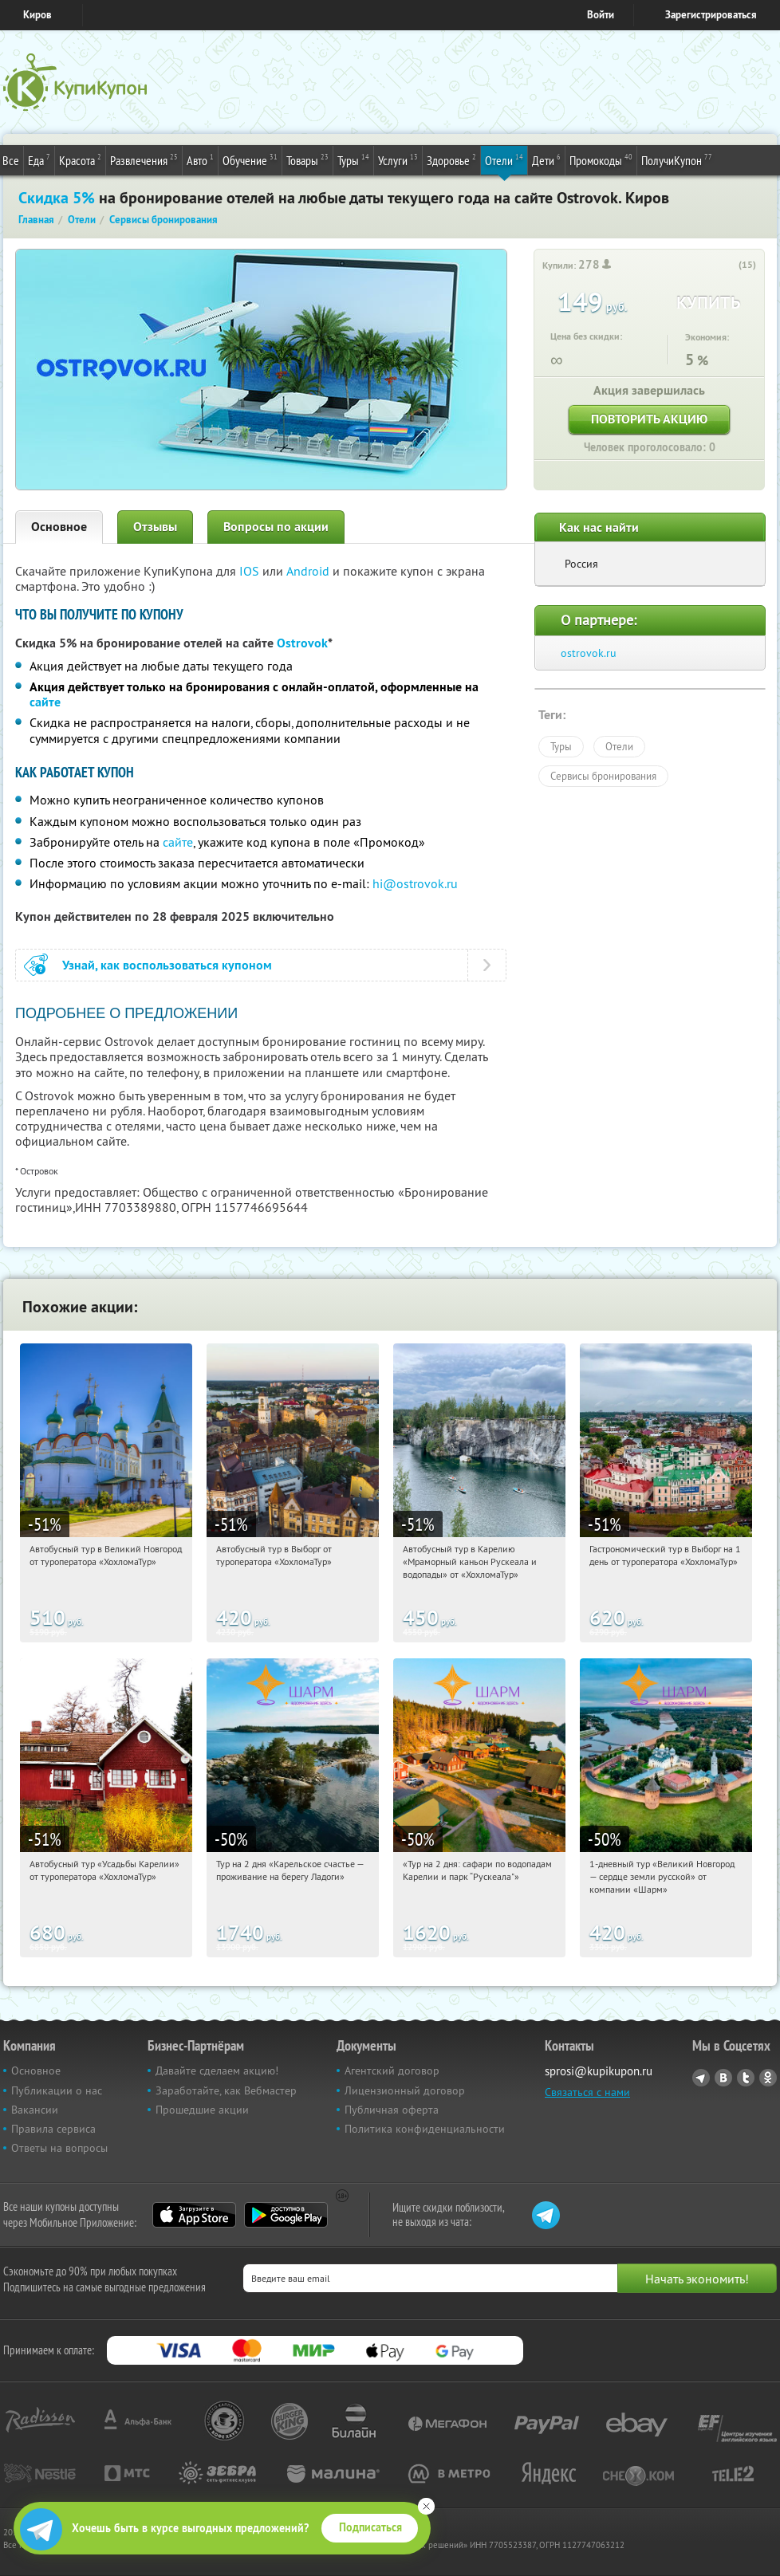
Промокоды (600, 159)
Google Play (286, 2215)
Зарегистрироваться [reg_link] (711, 15)
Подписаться (370, 2527)
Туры (353, 159)
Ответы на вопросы (59, 2148)
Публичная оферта (392, 2109)
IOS (250, 571)
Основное (59, 526)
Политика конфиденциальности (425, 2129)
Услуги (398, 159)
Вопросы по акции (276, 526)
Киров (37, 15)
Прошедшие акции (202, 2109)
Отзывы (155, 526)
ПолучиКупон (676, 159)
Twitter (745, 2077)
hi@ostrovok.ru (415, 883)
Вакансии (34, 2109)
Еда (39, 159)
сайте (45, 702)
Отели (504, 159)
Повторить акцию (649, 419)
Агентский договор (392, 2070)
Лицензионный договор (405, 2090)
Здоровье (451, 159)
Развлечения (144, 159)
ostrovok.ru (589, 653)
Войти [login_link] (600, 15)
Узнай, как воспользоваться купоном (167, 965)
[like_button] (728, 265)
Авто (200, 159)
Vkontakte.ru (723, 2077)
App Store (194, 2215)
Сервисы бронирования (603, 775)
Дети (546, 159)
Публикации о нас (56, 2090)
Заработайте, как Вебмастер (226, 2090)
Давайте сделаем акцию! (217, 2070)
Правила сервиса (53, 2129)
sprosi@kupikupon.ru (598, 2070)
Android (309, 571)
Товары (307, 159)
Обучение (250, 159)
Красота (80, 159)
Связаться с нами (587, 2092)
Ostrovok (302, 643)
